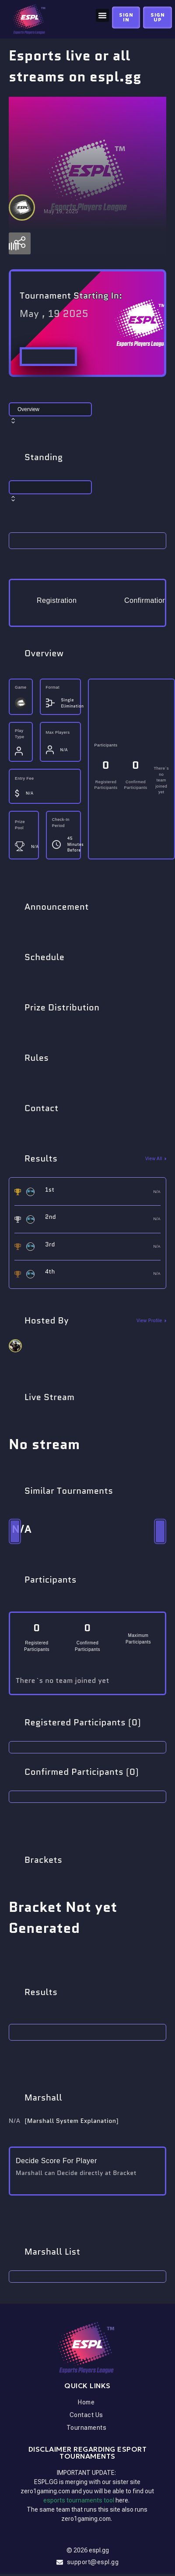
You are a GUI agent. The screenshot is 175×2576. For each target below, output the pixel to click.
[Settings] (20, 246)
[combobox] (87, 418)
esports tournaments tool (78, 2502)
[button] (102, 15)
